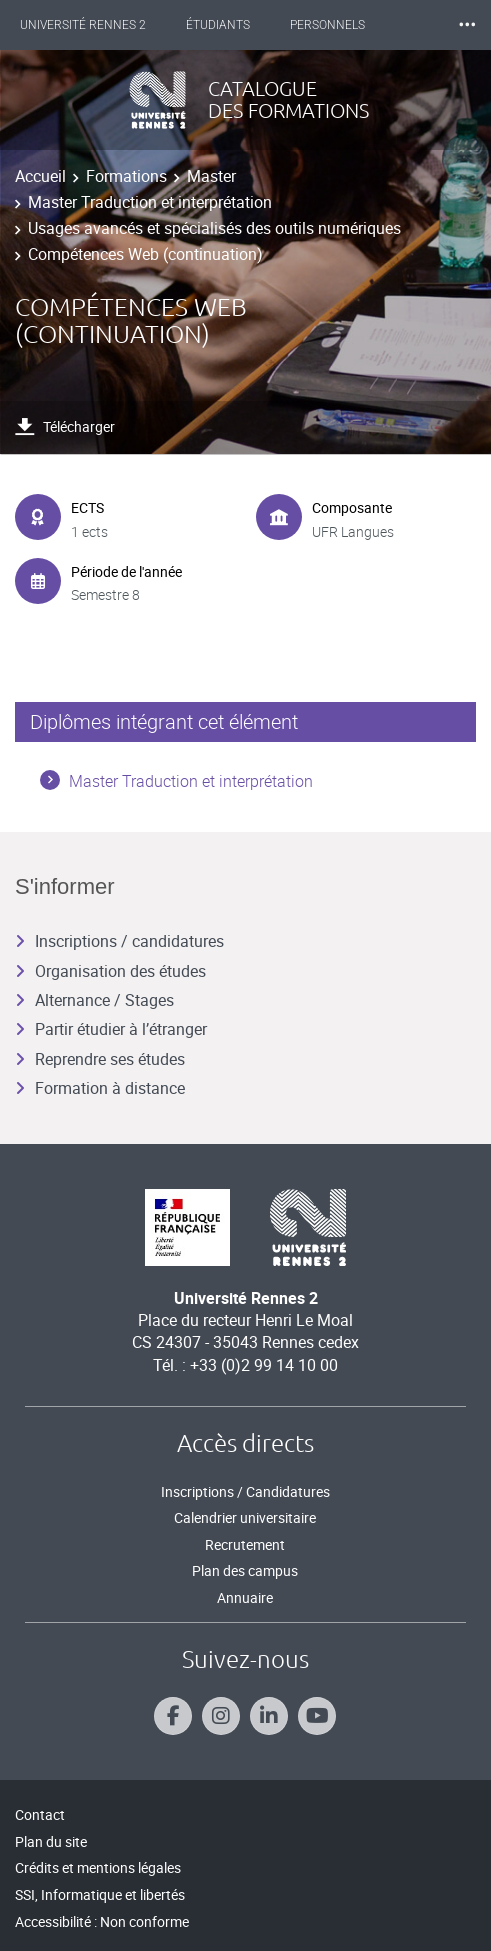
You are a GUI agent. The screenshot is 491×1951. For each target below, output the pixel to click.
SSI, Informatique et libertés (100, 1894)
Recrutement (245, 1544)
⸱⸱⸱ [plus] (467, 24)
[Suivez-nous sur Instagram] (221, 1716)
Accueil (40, 176)
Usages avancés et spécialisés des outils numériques (214, 228)
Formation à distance (100, 1088)
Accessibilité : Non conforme (102, 1921)
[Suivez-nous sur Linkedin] (269, 1716)
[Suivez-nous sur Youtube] (317, 1716)
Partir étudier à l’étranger (111, 1029)
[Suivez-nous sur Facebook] (173, 1716)
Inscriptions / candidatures (119, 941)
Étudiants (218, 25)
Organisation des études (110, 971)
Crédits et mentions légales (98, 1867)
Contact (40, 1814)
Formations (126, 176)
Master (211, 176)
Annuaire (245, 1597)
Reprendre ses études (100, 1059)
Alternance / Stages (94, 1000)
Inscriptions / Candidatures (245, 1491)
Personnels (327, 25)
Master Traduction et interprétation (150, 202)
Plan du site (51, 1841)
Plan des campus (245, 1570)
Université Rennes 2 (83, 25)
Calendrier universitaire (245, 1517)
